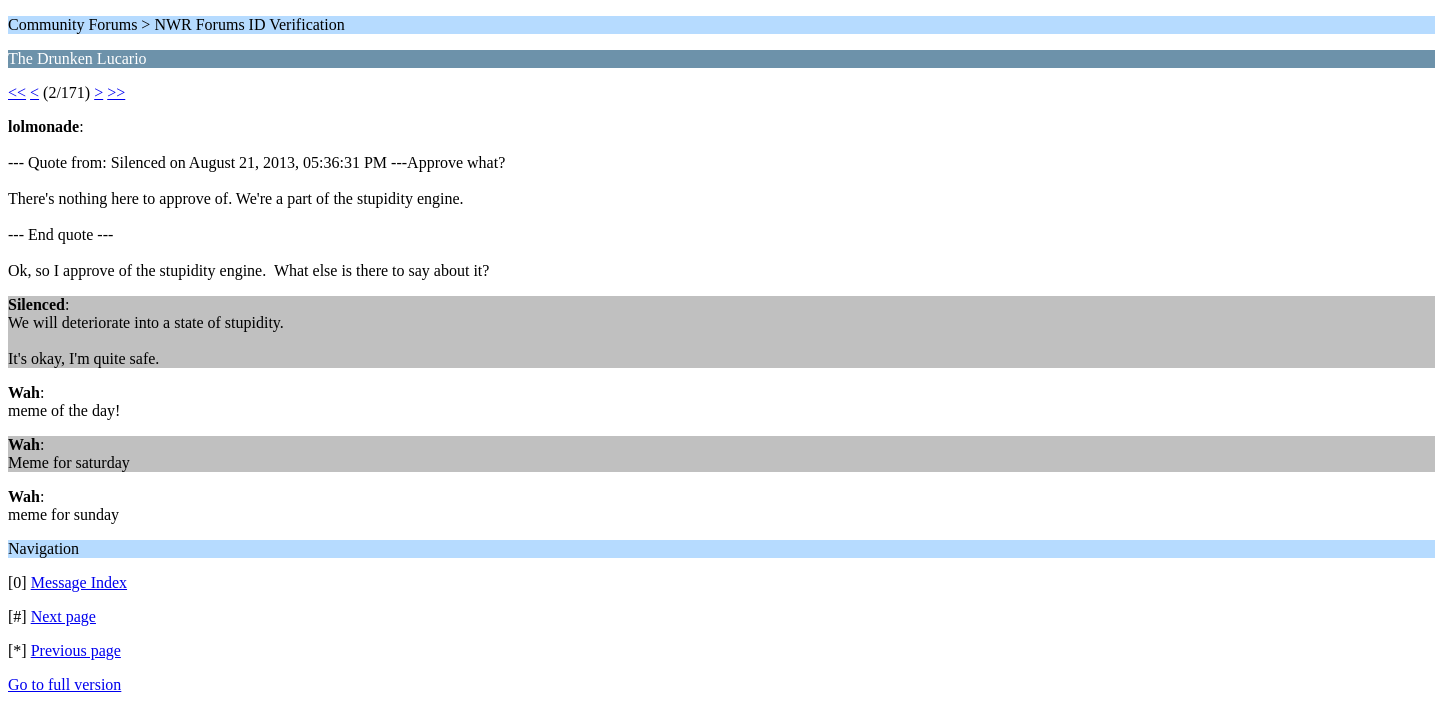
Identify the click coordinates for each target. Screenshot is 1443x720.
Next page (63, 616)
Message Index (79, 582)
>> (116, 92)
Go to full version (64, 684)
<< (17, 92)
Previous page (76, 650)
